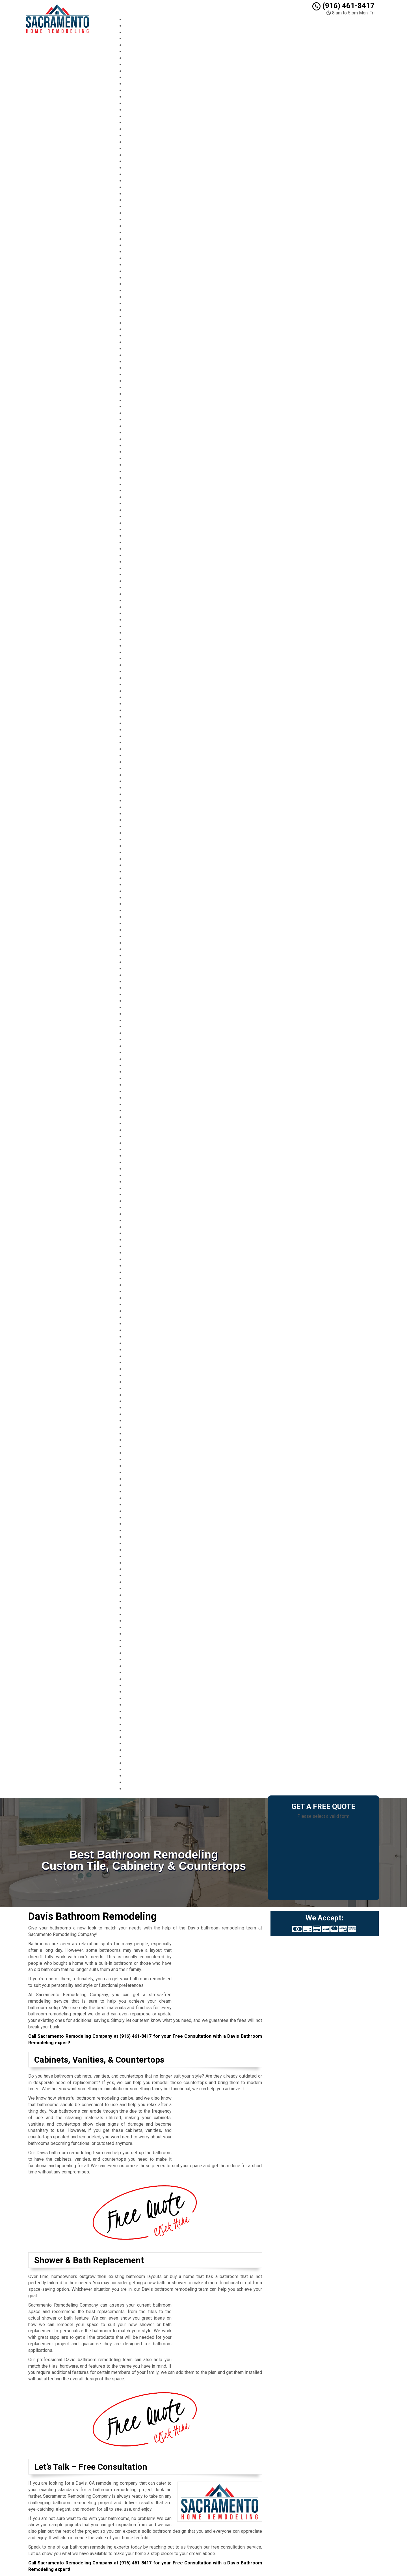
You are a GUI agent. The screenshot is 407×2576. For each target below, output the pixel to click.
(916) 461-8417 (343, 5)
